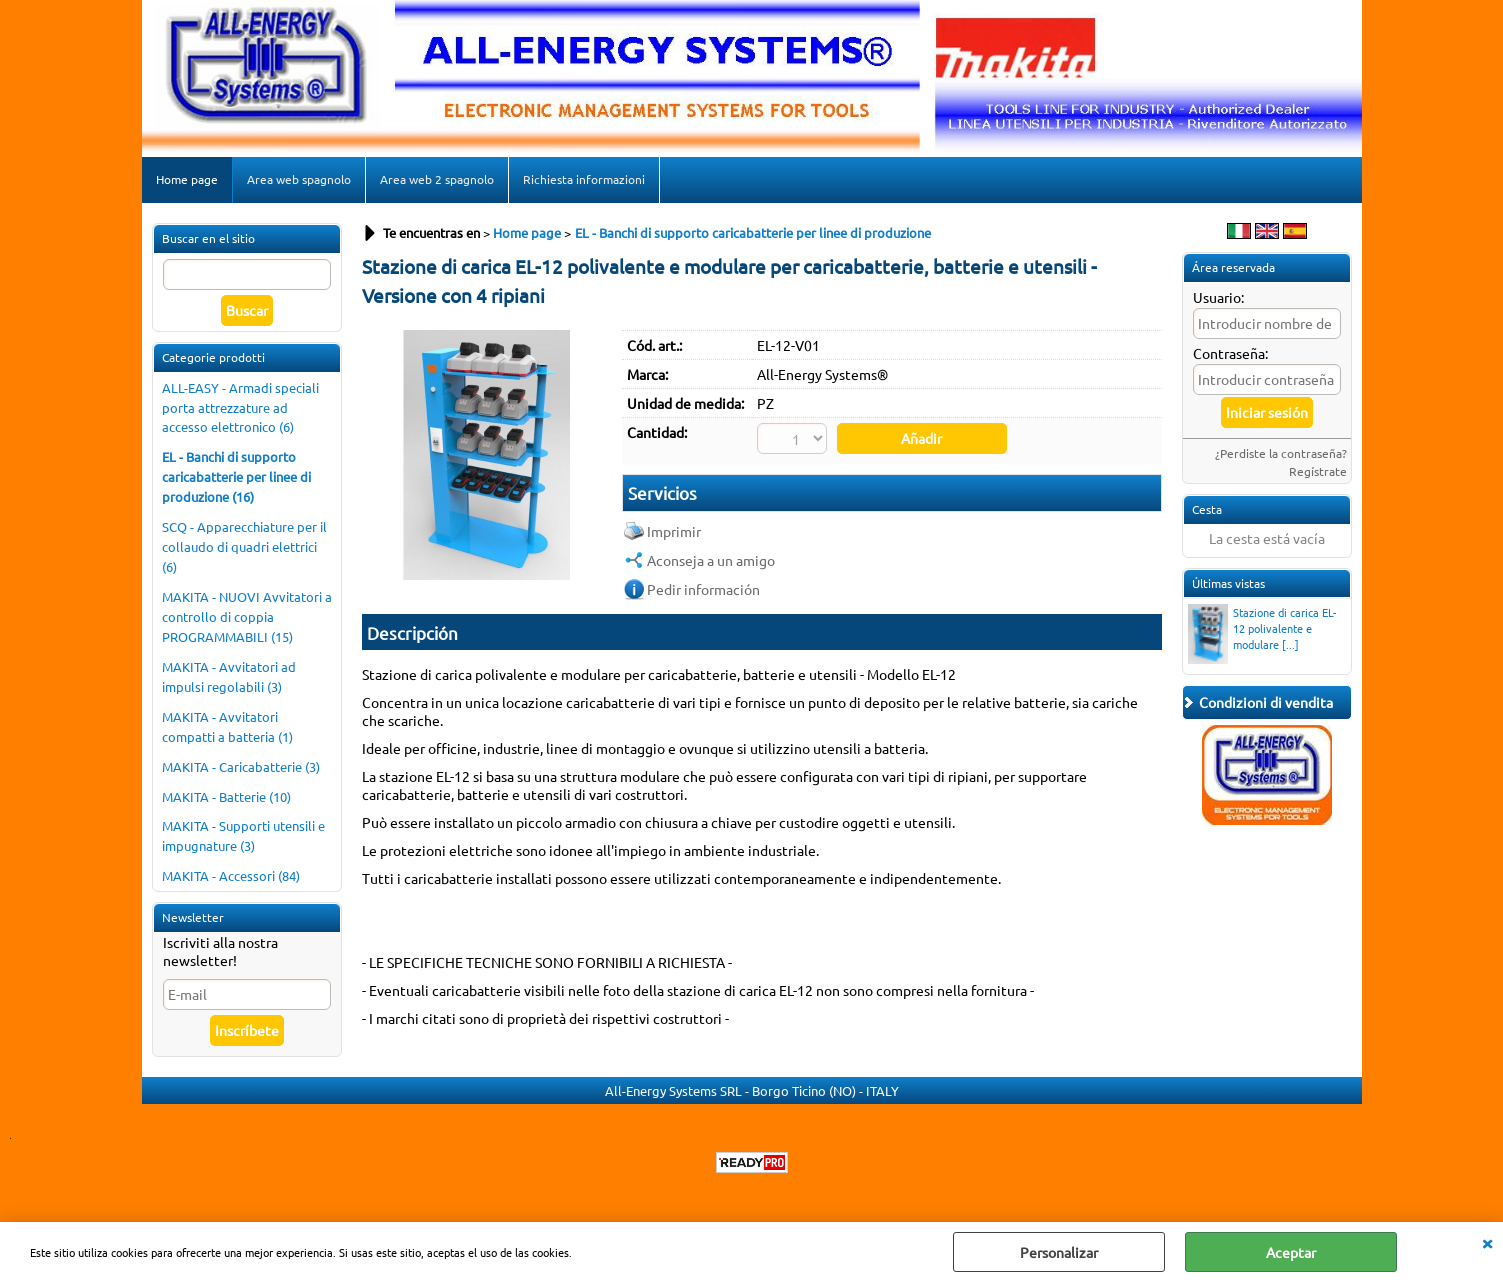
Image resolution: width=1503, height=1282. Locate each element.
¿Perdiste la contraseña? (1281, 453)
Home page (187, 179)
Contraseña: (1230, 353)
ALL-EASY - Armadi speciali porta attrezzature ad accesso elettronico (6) (240, 407)
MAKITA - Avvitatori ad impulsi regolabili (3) (229, 676)
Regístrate (1318, 471)
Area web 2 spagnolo (437, 179)
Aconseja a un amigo (711, 560)
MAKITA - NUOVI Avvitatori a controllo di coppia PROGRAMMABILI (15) (247, 616)
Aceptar (1291, 1252)
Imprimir (674, 531)
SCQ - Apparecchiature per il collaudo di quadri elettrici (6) (244, 546)
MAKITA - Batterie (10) (226, 796)
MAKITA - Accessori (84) (231, 875)
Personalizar (1059, 1252)
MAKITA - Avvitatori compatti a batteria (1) (227, 726)
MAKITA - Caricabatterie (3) (241, 766)
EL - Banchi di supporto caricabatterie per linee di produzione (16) (236, 476)
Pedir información (703, 589)
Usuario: (1218, 297)
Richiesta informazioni (584, 179)
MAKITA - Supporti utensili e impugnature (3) (243, 835)
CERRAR (1487, 1242)
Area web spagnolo (299, 179)
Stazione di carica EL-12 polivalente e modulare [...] (1262, 630)
